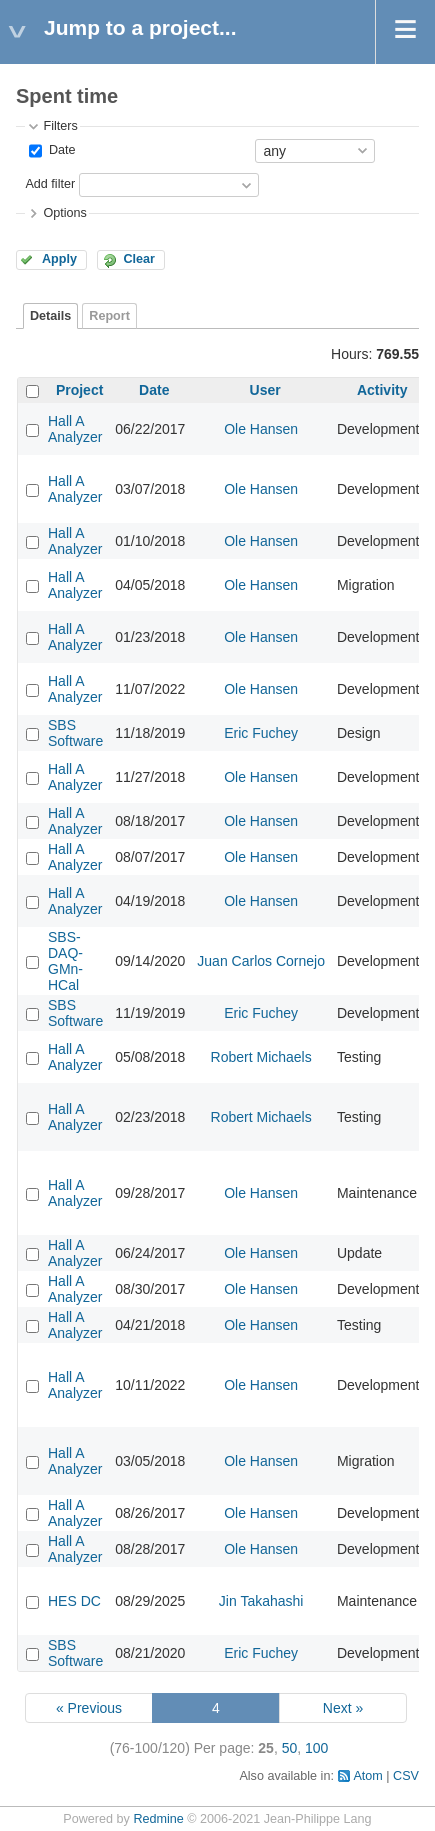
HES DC (74, 1601)
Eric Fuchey (261, 733)
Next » (343, 1708)
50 (290, 1748)
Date (60, 150)
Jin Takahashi (261, 1601)
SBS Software (75, 733)
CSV (406, 1776)
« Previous (89, 1708)
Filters (60, 126)
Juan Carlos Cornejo (261, 961)
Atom (367, 1776)
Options (64, 213)
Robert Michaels (261, 1057)
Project (79, 390)
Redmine (158, 1819)
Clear (139, 259)
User (265, 390)
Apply (59, 259)
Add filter (50, 184)
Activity (382, 390)
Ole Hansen (261, 429)
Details (50, 316)
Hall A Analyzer (75, 429)
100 (316, 1748)
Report (109, 316)
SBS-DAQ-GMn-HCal (65, 961)
